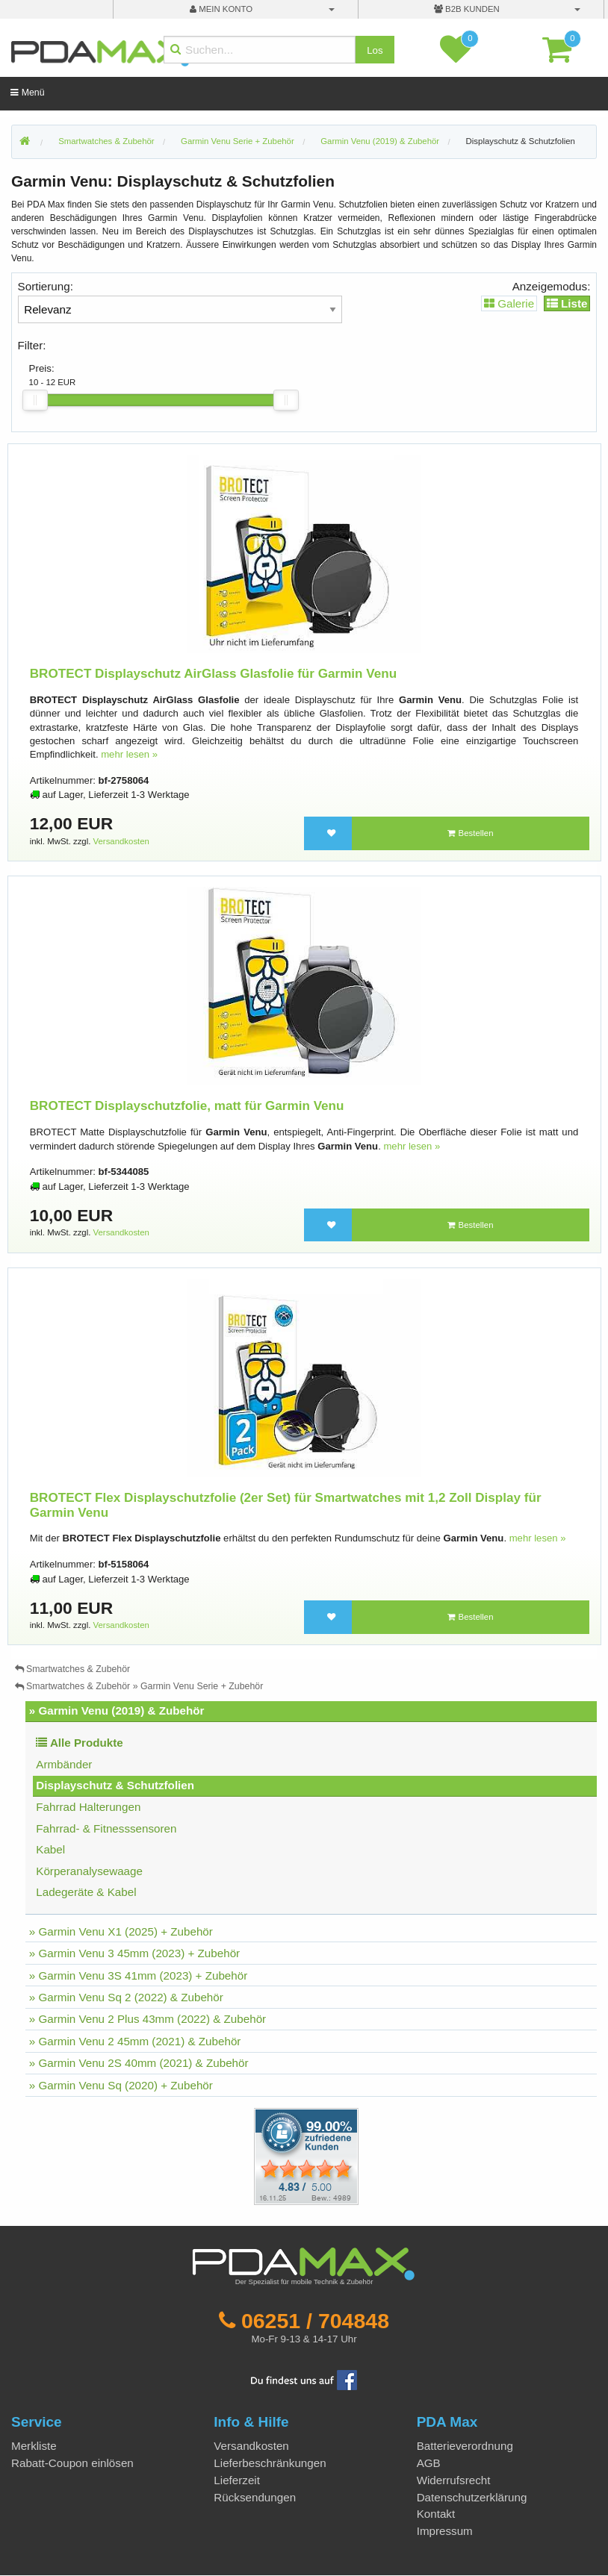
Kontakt (436, 2513)
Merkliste (34, 2445)
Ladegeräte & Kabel (86, 1892)
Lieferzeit (237, 2480)
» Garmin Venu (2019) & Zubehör (117, 1710)
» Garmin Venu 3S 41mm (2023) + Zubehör (138, 1975)
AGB (429, 2463)
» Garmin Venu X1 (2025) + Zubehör (121, 1931)
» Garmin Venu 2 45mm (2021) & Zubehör (135, 2041)
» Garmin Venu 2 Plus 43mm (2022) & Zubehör (147, 2018)
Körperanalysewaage (89, 1871)
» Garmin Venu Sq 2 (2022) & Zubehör (126, 1997)
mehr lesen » (129, 754)
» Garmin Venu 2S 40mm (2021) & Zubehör (139, 2062)
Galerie (509, 303)
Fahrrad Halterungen (88, 1806)
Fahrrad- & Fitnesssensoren (106, 1828)
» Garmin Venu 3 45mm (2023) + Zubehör (134, 1953)
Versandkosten (121, 841)
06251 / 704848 (315, 2321)
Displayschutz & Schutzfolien (520, 141)
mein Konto (221, 8)
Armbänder (64, 1764)
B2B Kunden (467, 8)
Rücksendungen (255, 2497)
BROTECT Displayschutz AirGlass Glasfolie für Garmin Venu (213, 674)
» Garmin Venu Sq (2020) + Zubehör (121, 2085)
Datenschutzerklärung (472, 2497)
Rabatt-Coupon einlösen (72, 2463)
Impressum (445, 2530)
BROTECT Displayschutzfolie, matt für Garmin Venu (187, 1106)
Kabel (50, 1849)
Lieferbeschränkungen (270, 2463)
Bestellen (470, 833)
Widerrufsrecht (454, 2480)
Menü (27, 92)
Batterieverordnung (465, 2445)
